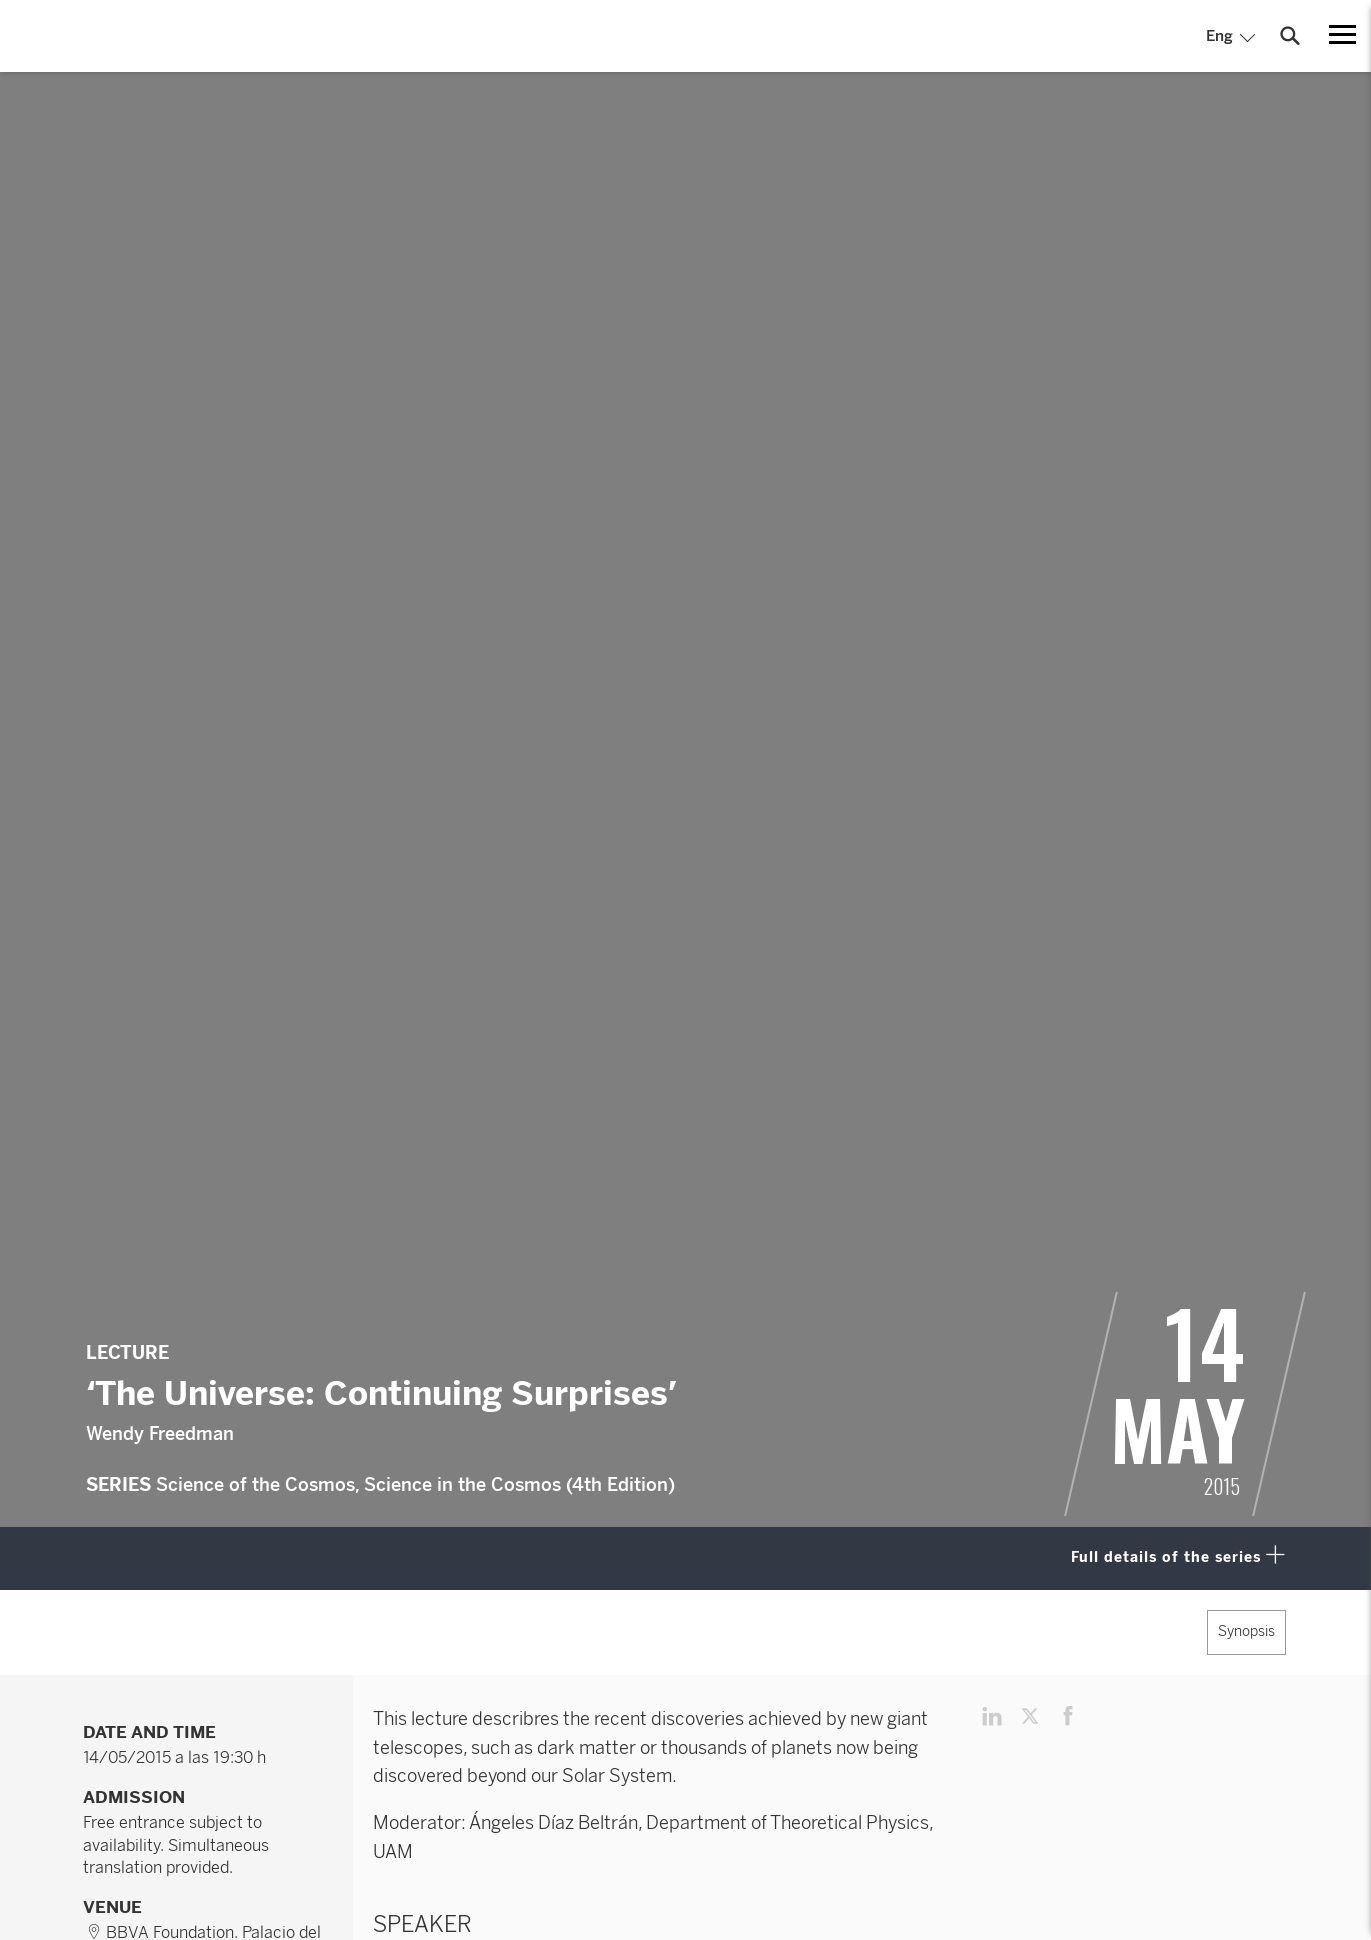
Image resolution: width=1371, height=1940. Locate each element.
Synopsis (1246, 1631)
